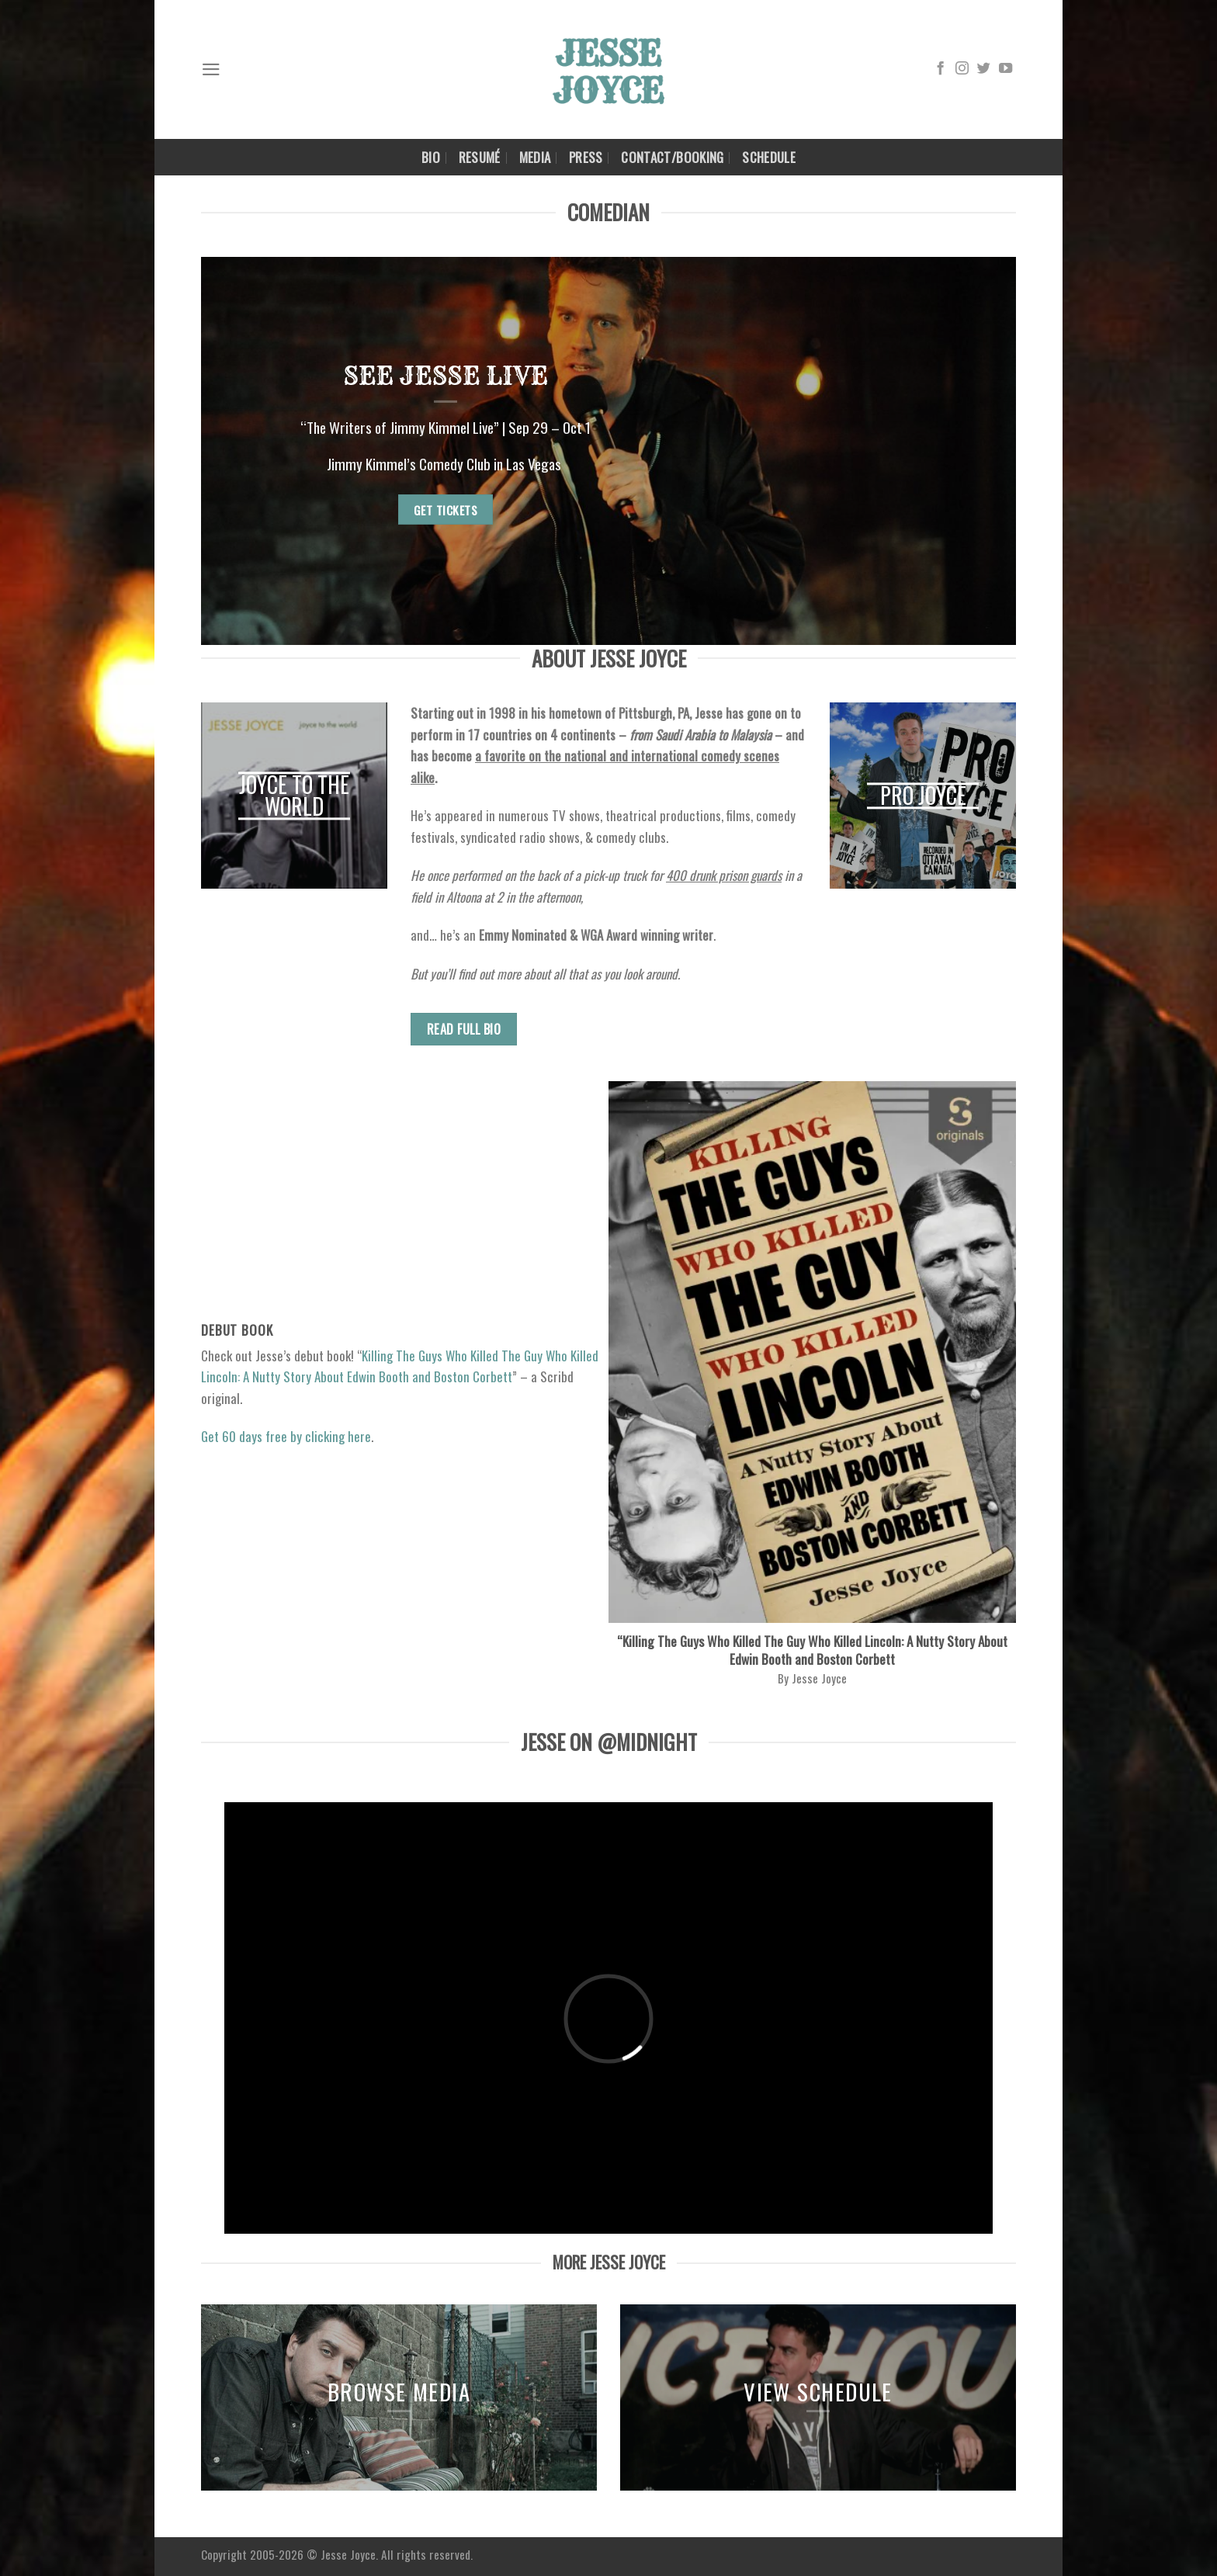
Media (535, 157)
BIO (430, 157)
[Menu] (211, 69)
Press (586, 157)
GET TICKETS (445, 509)
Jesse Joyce (348, 2554)
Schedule (769, 157)
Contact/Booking (672, 157)
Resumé (480, 157)
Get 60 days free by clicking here (286, 1436)
